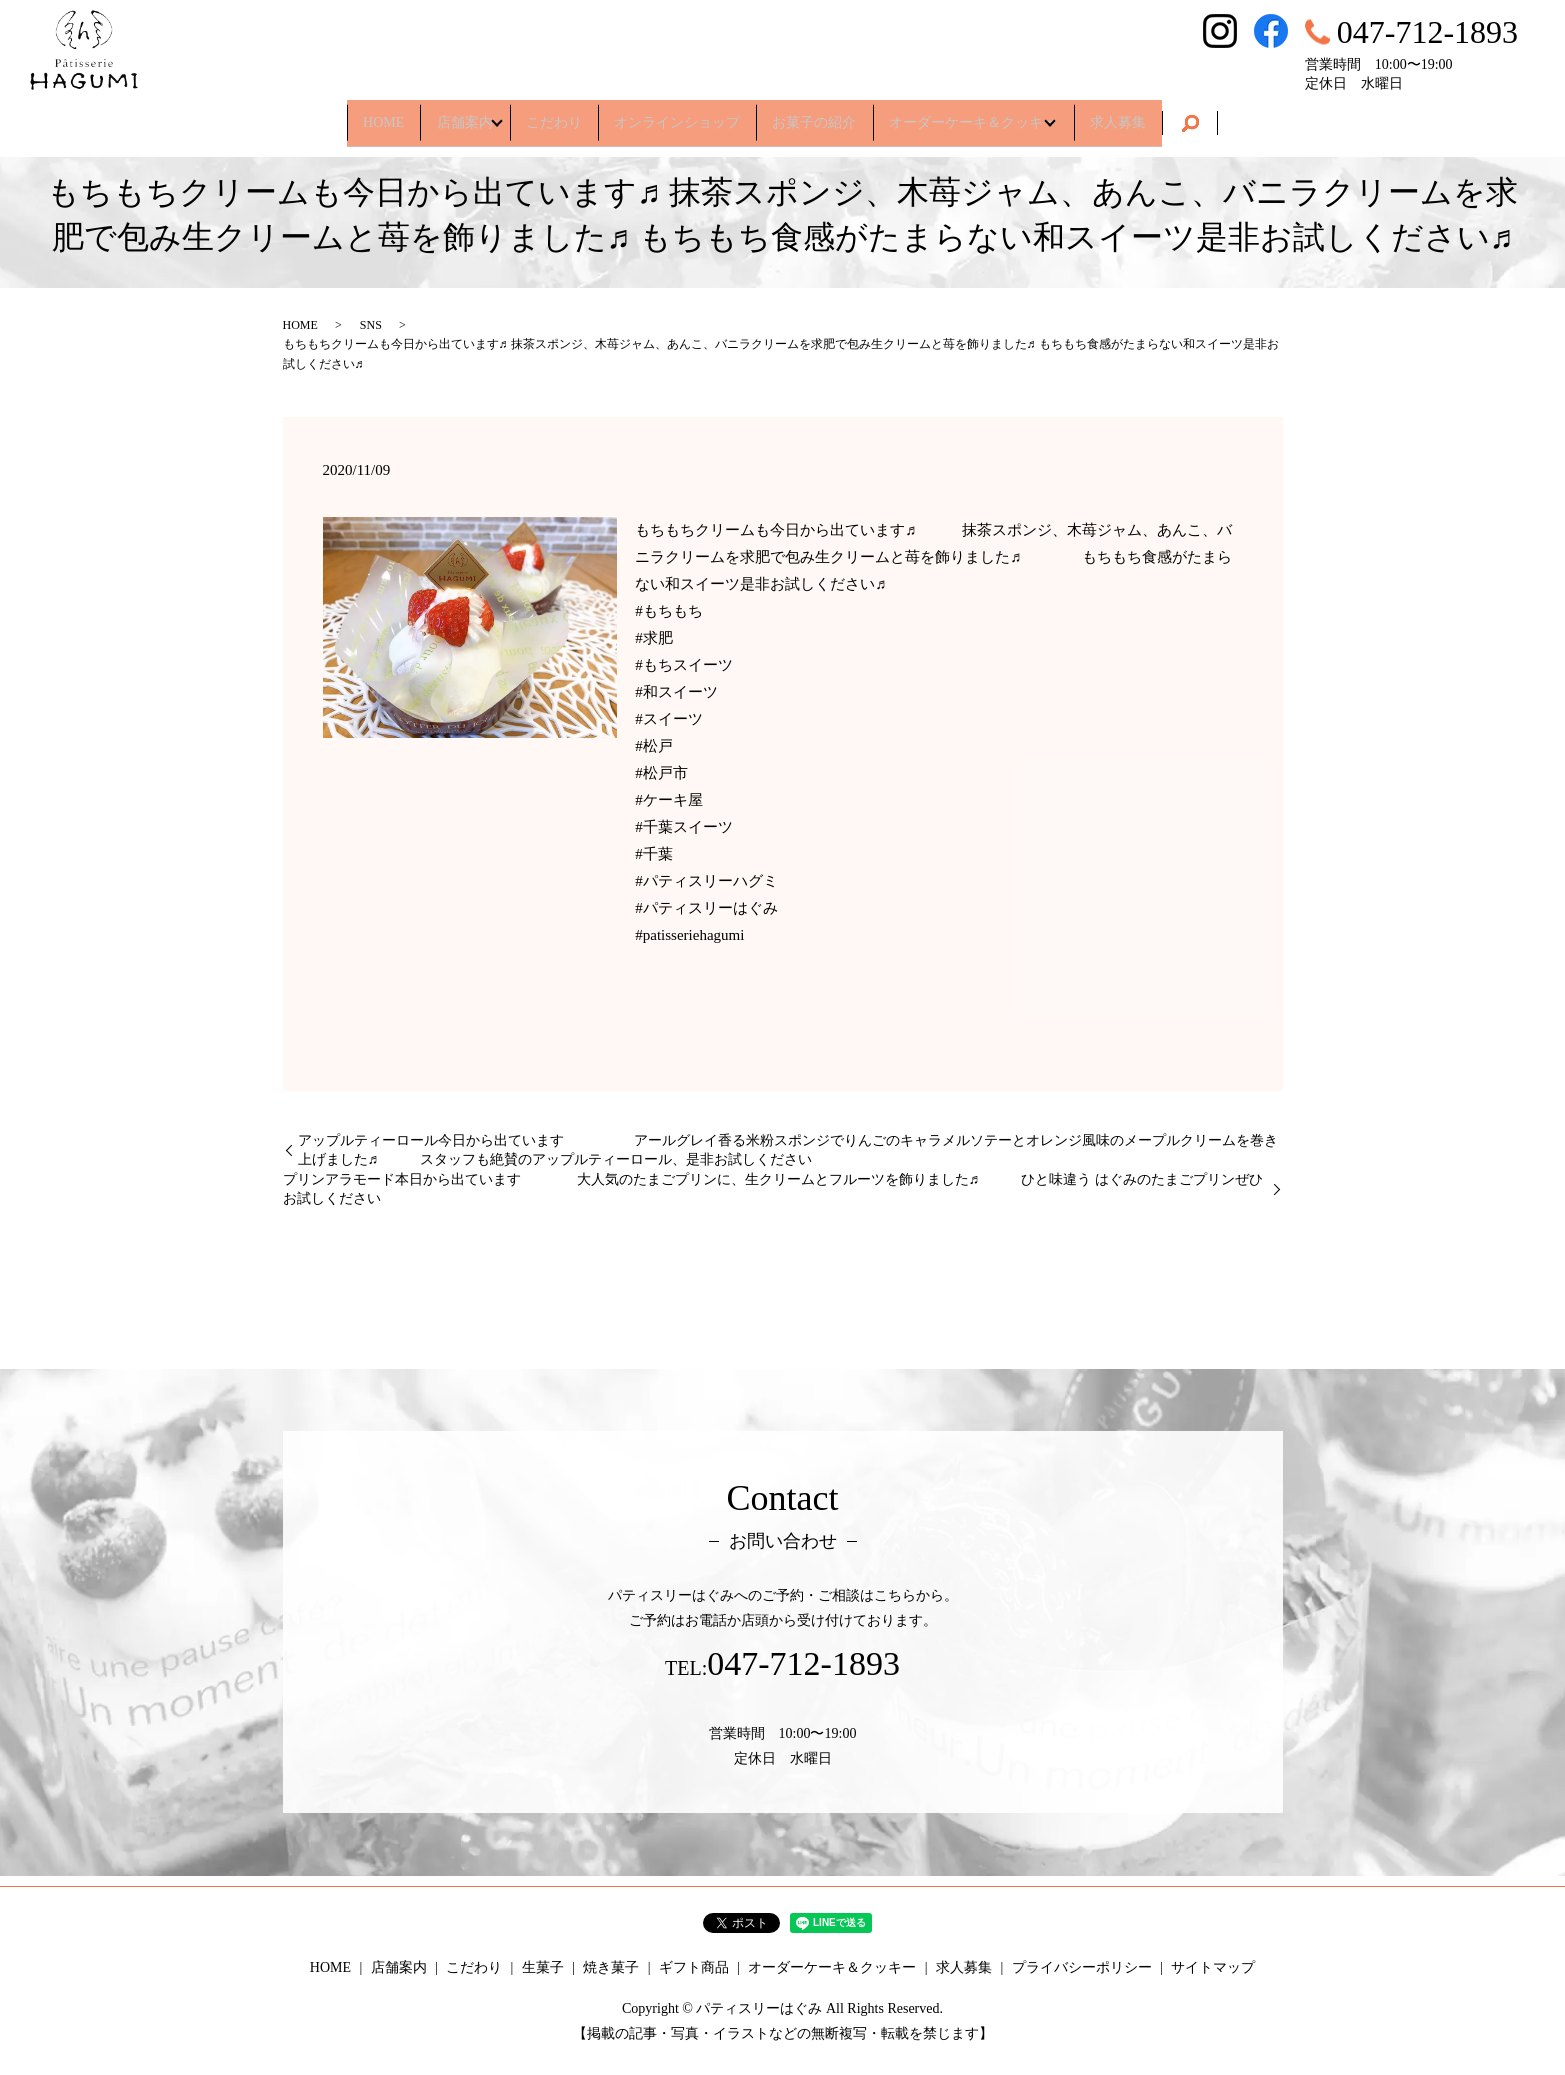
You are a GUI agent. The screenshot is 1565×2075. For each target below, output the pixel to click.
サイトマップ (1213, 1967)
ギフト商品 (694, 1967)
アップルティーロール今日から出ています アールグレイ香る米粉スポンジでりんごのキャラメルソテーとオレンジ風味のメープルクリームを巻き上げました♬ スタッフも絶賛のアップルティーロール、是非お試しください (788, 1150)
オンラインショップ (677, 114)
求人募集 (1167, 114)
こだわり (539, 114)
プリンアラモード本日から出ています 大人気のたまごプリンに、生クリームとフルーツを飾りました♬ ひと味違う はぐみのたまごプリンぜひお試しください (773, 1189)
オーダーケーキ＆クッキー (1003, 114)
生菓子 (543, 1967)
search (1247, 116)
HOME (334, 114)
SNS (371, 325)
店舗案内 (431, 114)
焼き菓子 (611, 1967)
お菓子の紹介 (830, 114)
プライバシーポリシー (1082, 1967)
